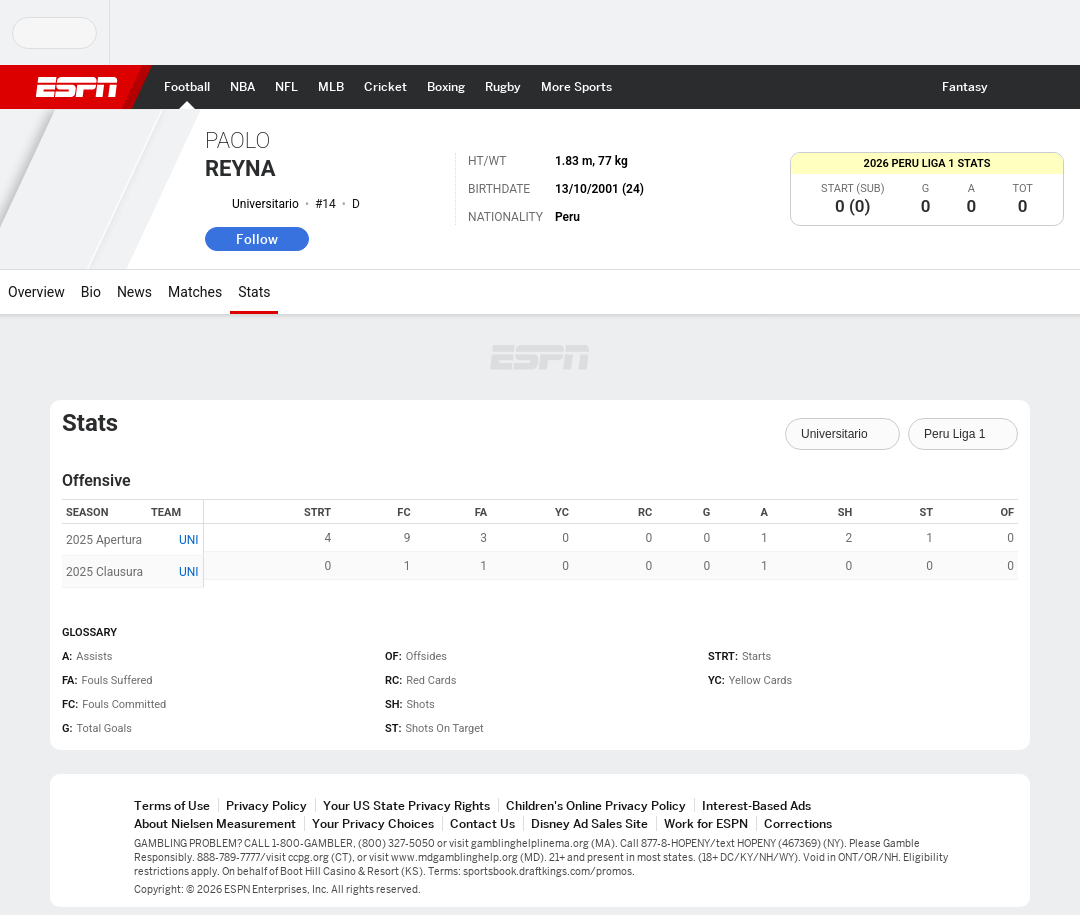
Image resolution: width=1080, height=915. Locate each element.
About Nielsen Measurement (215, 823)
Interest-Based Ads (756, 805)
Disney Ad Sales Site (589, 823)
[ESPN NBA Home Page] (242, 87)
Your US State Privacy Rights (406, 805)
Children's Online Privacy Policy (596, 805)
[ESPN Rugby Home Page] (503, 87)
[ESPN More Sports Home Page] (576, 87)
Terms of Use (172, 805)
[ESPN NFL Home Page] (286, 87)
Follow (257, 239)
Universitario (265, 204)
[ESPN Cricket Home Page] (385, 87)
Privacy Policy (266, 805)
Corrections (798, 823)
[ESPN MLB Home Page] (331, 87)
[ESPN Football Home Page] (187, 87)
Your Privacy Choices (373, 823)
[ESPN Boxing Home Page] (446, 87)
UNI (189, 540)
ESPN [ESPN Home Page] (77, 87)
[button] (1016, 87)
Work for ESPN (706, 823)
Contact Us (482, 823)
